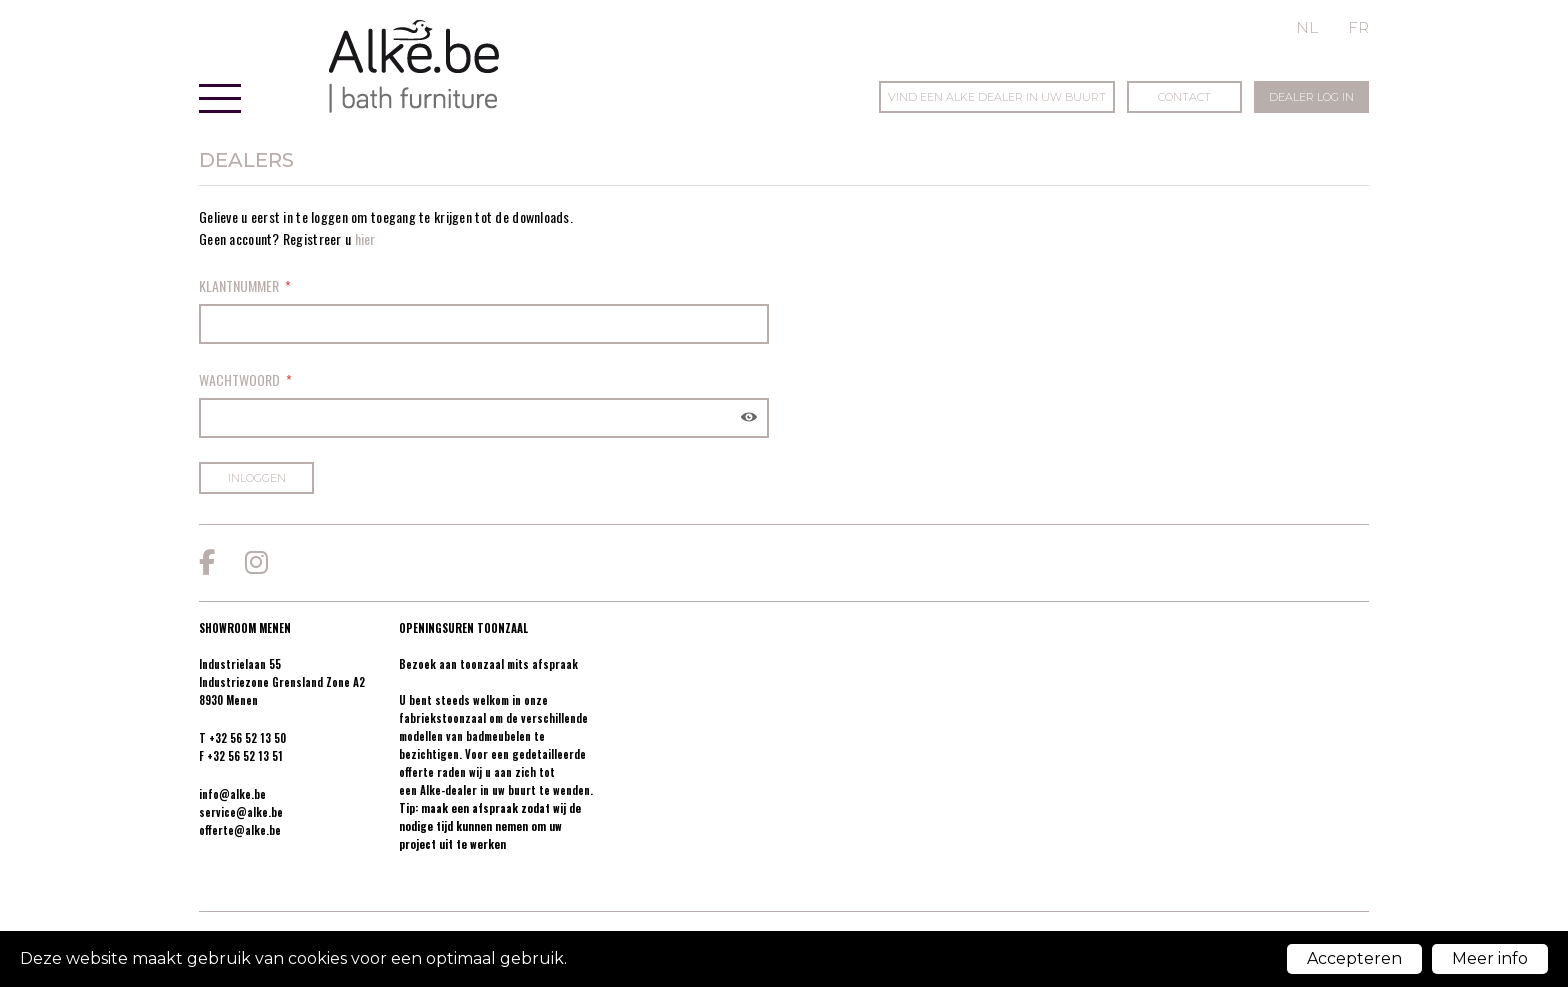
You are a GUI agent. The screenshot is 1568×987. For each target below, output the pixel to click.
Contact (1184, 97)
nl (1307, 27)
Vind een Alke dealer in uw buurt (997, 97)
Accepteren (1354, 958)
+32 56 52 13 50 (247, 738)
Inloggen (257, 478)
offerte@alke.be (240, 830)
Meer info (1490, 958)
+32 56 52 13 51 (245, 756)
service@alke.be (241, 812)
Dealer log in (1311, 97)
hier (365, 238)
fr (1358, 27)
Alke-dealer (448, 790)
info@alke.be (232, 794)
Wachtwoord (239, 379)
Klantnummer (239, 285)
